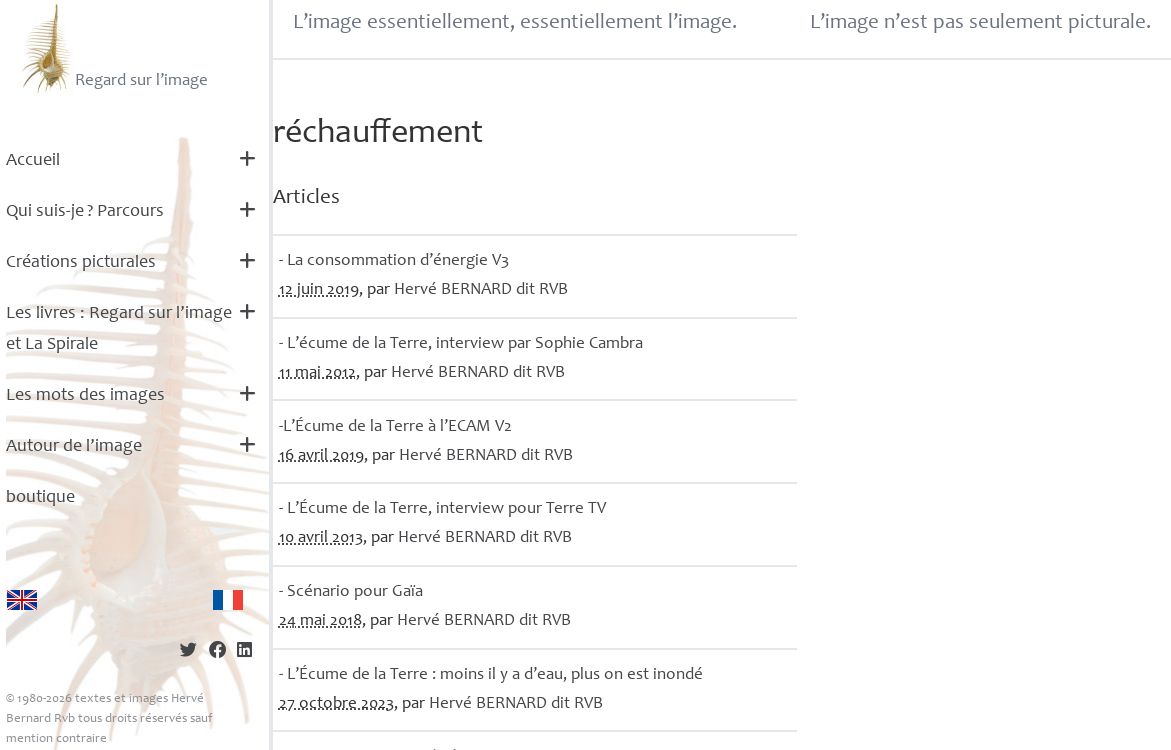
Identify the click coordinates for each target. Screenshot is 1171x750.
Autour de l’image (74, 447)
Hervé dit (481, 290)
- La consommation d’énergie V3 (394, 261)
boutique (40, 498)
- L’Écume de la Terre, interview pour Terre (442, 509)
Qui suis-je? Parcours (85, 212)
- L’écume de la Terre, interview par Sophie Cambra (461, 344)
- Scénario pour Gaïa (351, 592)
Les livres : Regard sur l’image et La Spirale (119, 329)
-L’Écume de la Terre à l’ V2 (395, 427)
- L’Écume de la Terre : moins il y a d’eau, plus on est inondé (491, 675)
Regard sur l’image (112, 48)
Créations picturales (81, 263)
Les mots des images (85, 396)
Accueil (33, 161)
